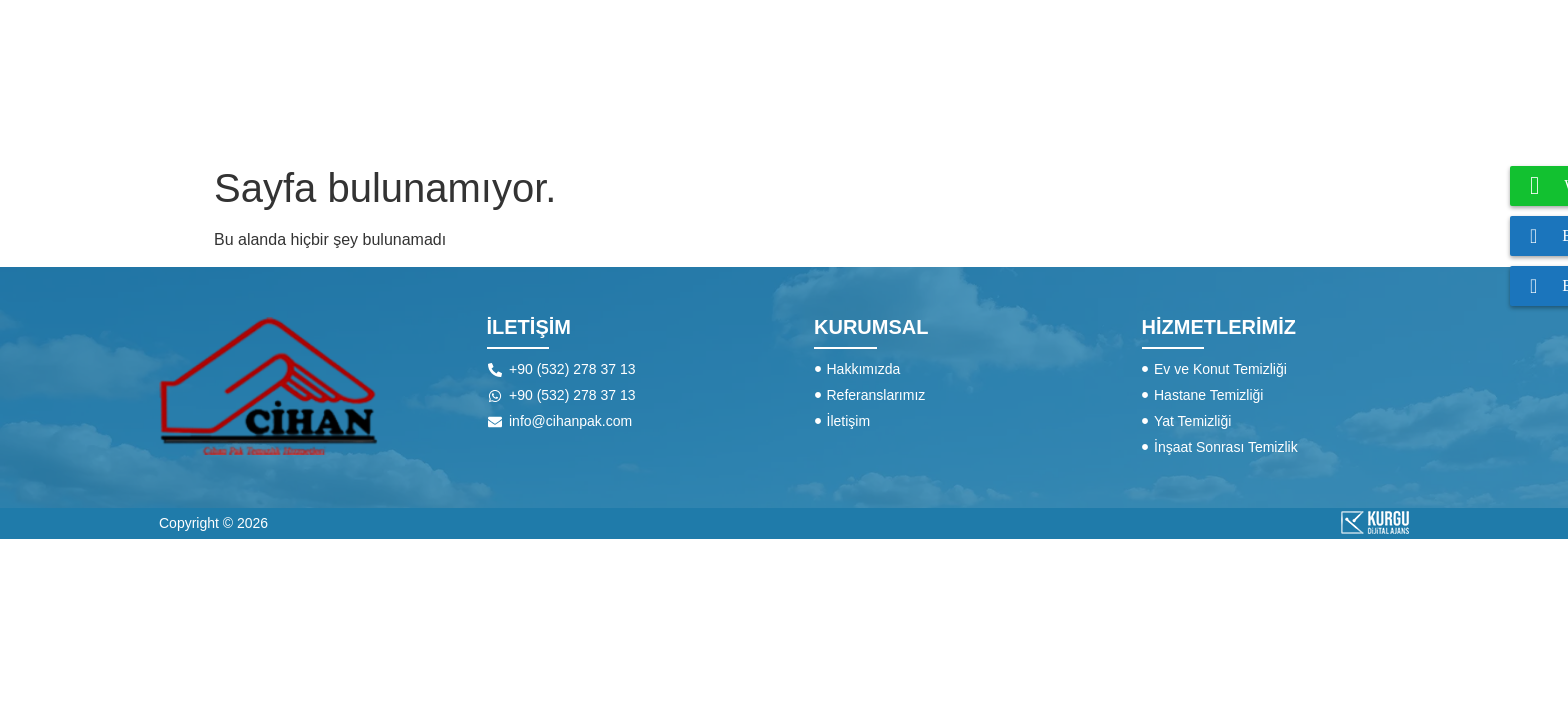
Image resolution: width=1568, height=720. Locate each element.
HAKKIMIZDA (841, 77)
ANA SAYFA (690, 77)
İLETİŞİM (1353, 77)
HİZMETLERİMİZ (1016, 78)
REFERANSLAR (1203, 77)
